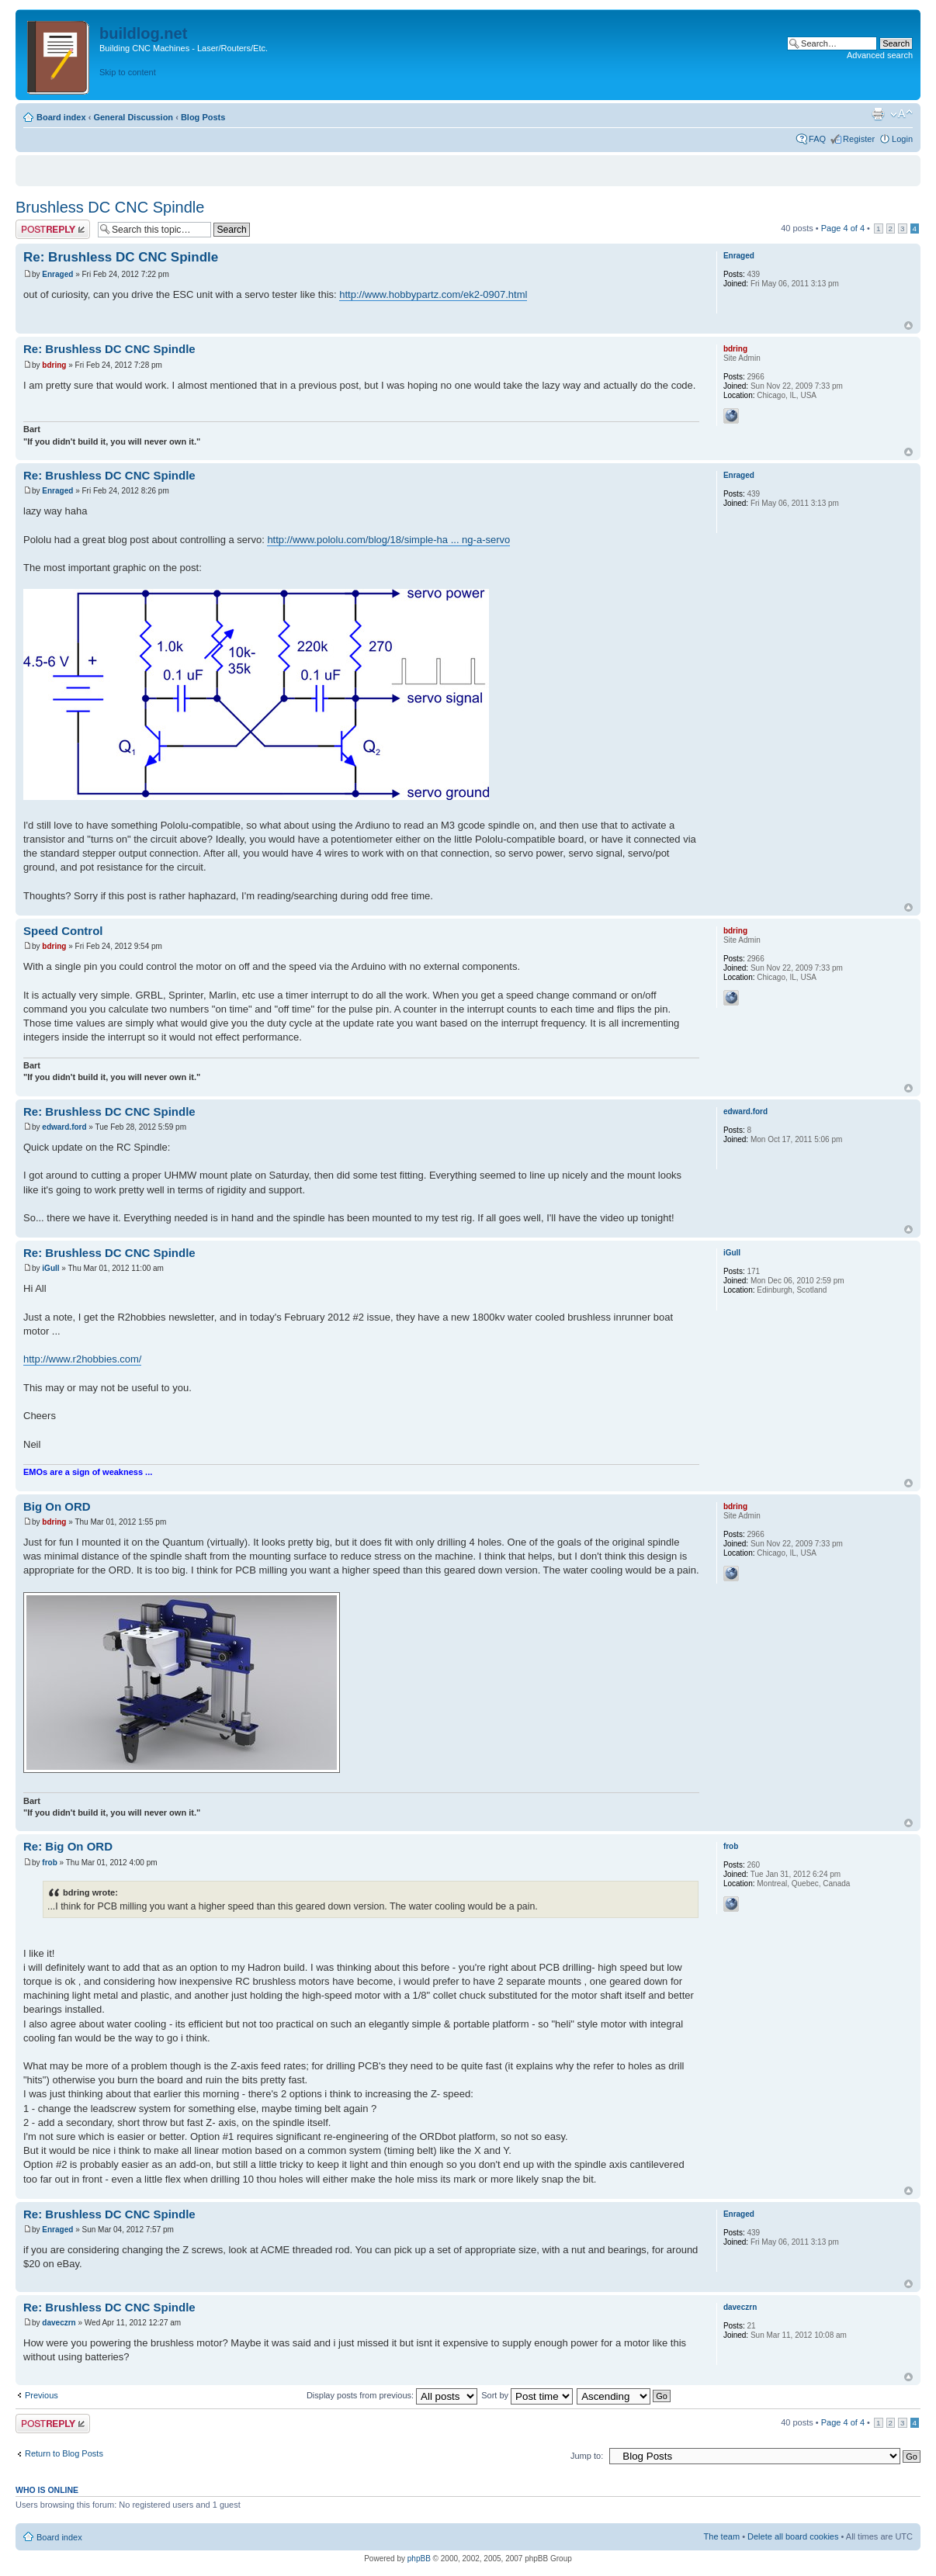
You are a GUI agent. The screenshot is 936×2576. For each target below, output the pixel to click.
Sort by (527, 2395)
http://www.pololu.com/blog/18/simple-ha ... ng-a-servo (388, 539)
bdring (54, 365)
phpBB (419, 2558)
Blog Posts (203, 117)
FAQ (817, 139)
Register (859, 139)
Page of (843, 228)
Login (902, 139)
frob (49, 1862)
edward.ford (64, 1127)
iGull (50, 1268)
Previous (41, 2395)
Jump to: (586, 2455)
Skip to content (127, 72)
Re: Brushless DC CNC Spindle (120, 257)
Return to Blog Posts (64, 2453)
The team (722, 2536)
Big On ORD (57, 1506)
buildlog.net (143, 33)
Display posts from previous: (392, 2395)
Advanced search (880, 55)
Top (908, 325)
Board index (61, 117)
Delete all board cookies (792, 2536)
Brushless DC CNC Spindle (110, 207)
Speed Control (63, 930)
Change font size (901, 114)
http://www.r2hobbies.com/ (82, 1359)
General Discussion (133, 117)
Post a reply (53, 229)
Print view (877, 114)
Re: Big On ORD (68, 1846)
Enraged (57, 274)
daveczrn (58, 2322)
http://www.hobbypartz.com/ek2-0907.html (433, 294)
